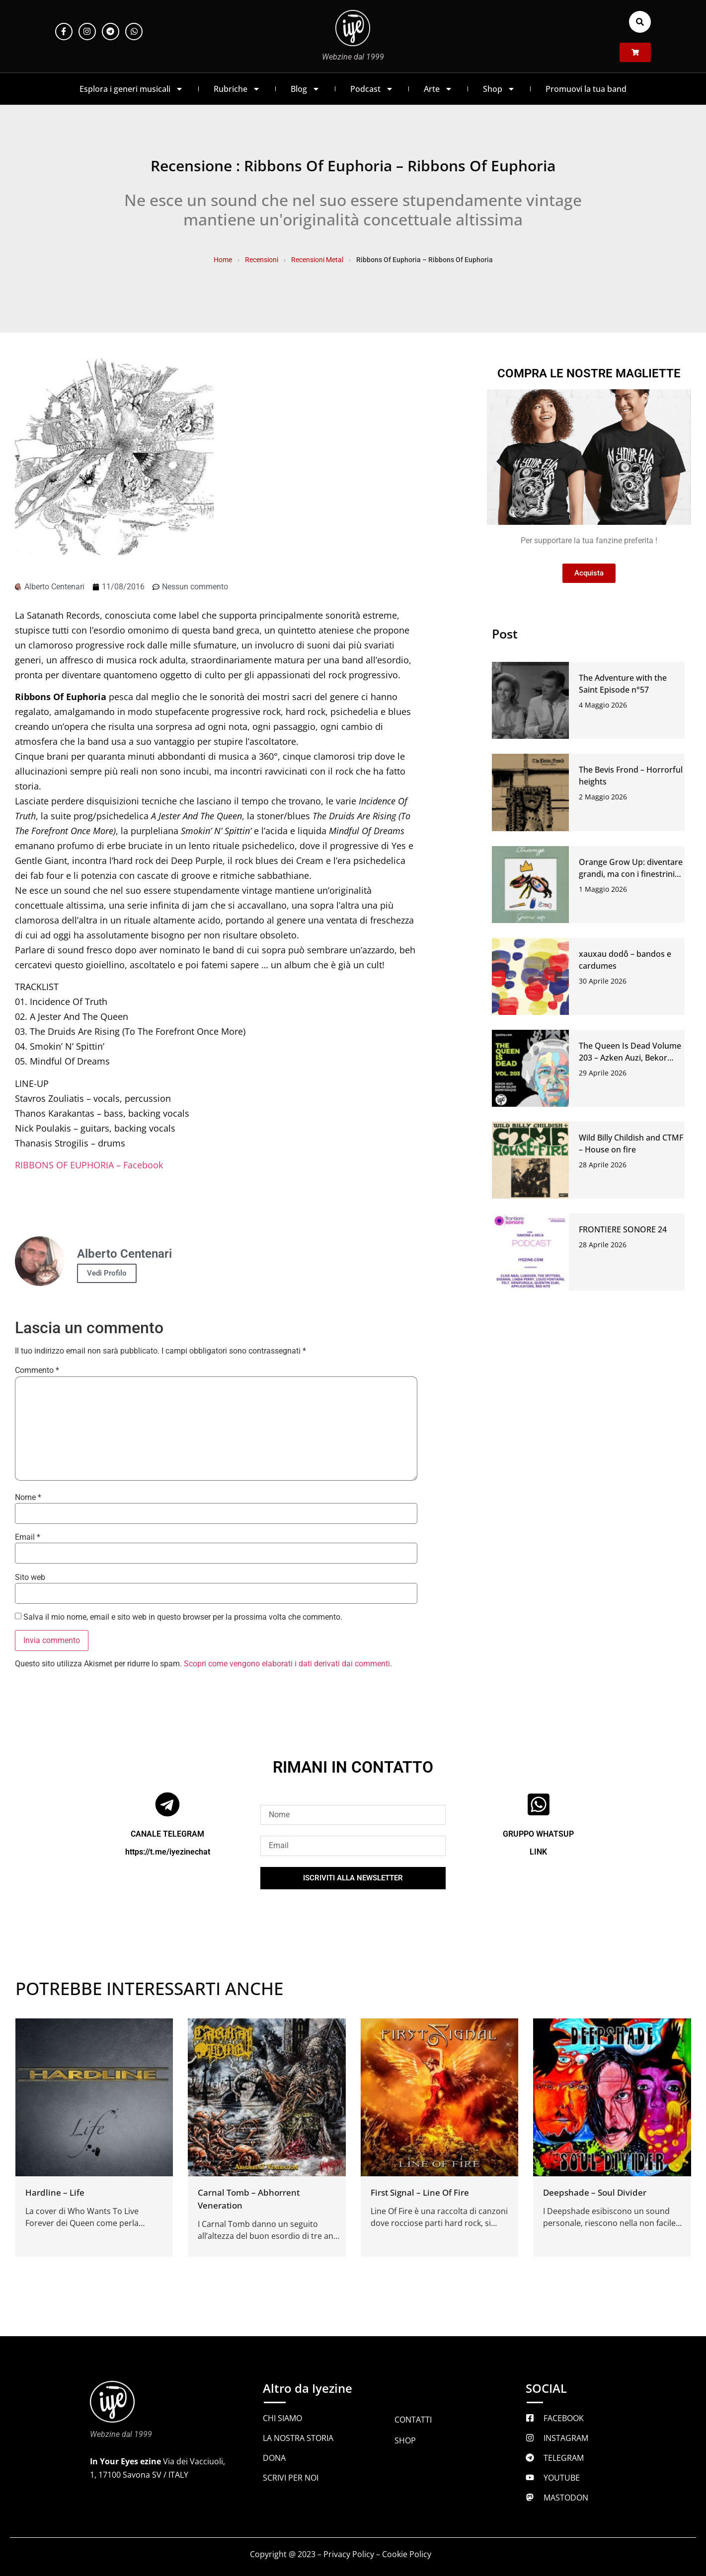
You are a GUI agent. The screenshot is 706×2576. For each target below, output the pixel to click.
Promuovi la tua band (586, 88)
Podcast (371, 89)
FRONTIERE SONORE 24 (623, 1229)
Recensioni (261, 260)
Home (223, 260)
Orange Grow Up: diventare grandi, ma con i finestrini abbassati (631, 874)
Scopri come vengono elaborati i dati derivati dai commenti (287, 1663)
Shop (499, 89)
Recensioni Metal (317, 260)
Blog (305, 89)
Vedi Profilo (107, 1273)
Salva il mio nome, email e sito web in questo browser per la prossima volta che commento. (182, 1617)
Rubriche (237, 89)
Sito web (30, 1577)
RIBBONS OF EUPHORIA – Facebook (89, 1165)
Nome (28, 1498)
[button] (640, 22)
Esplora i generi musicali (131, 89)
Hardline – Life (54, 2192)
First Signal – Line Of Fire (420, 2192)
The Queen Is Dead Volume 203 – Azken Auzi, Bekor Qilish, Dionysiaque (630, 1057)
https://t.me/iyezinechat (167, 1852)
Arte (438, 89)
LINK (538, 1852)
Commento (37, 1370)
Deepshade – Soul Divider (594, 2192)
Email (27, 1537)
